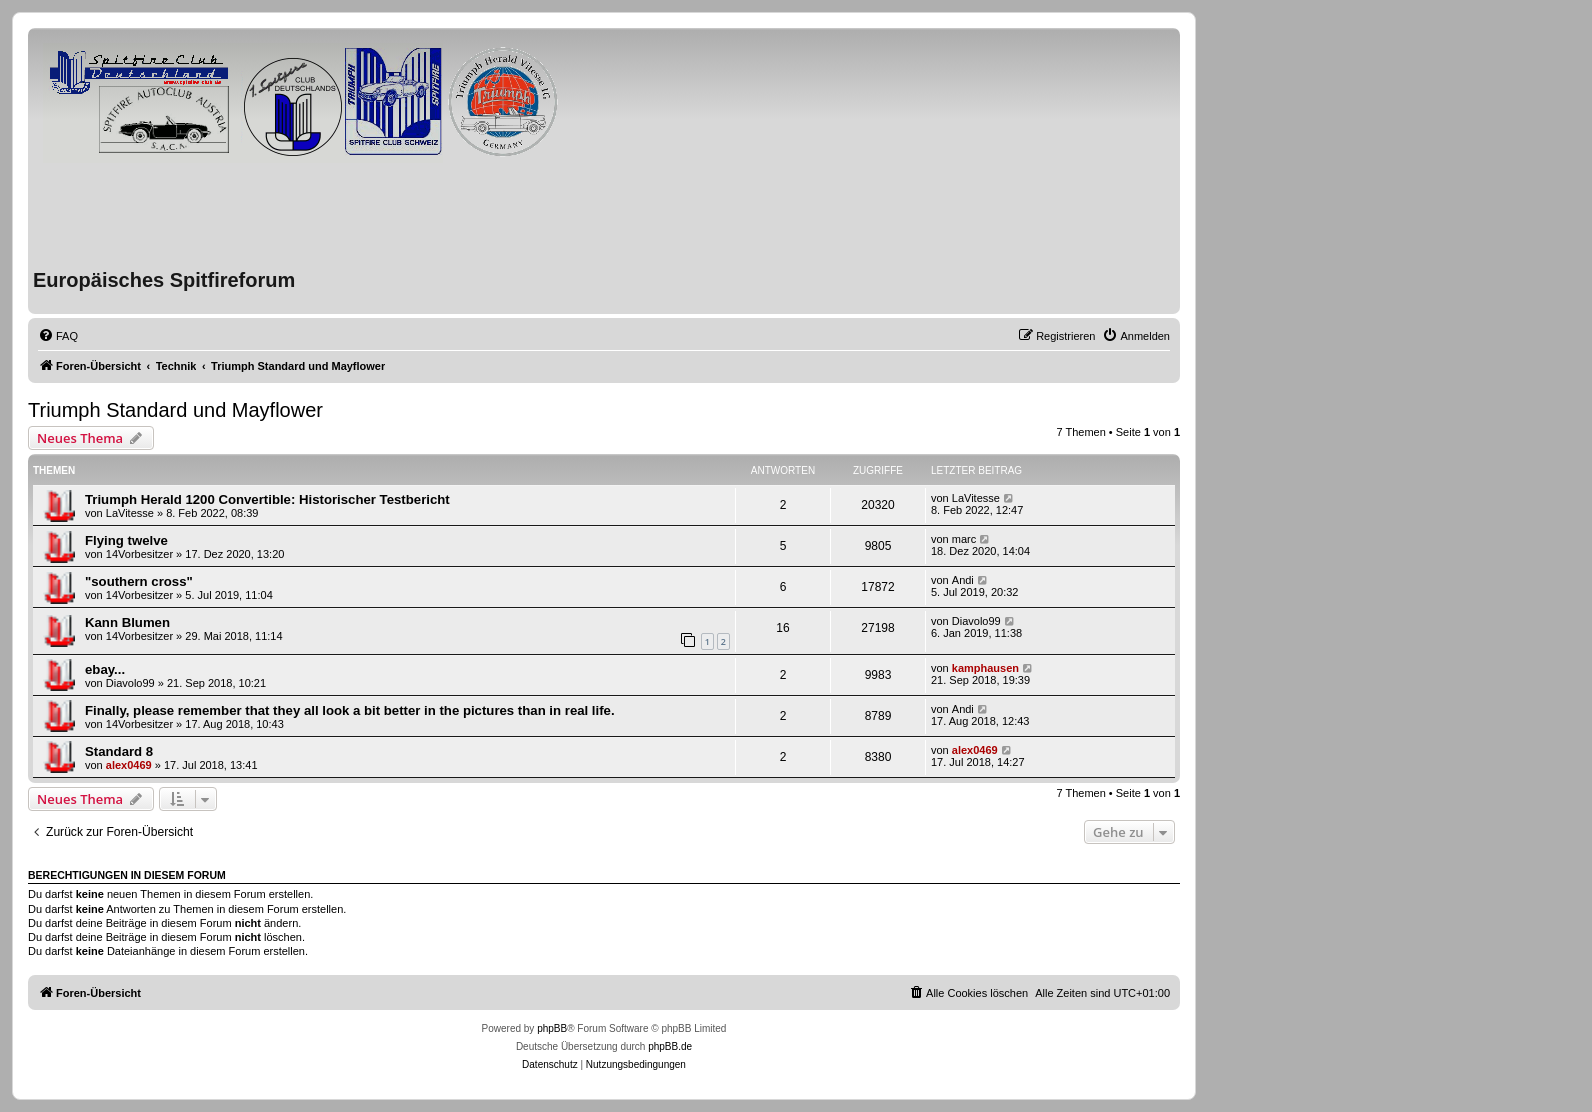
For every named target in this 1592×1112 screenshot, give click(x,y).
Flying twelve (126, 540)
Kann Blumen (127, 622)
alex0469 (129, 765)
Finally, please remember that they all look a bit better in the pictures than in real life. (350, 710)
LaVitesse (130, 513)
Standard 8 (119, 751)
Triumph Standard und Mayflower (175, 410)
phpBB (552, 1028)
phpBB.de (670, 1046)
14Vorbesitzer (139, 554)
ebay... (105, 669)
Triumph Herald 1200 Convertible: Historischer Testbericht (267, 499)
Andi (963, 580)
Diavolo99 (976, 621)
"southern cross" (139, 581)
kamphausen (985, 668)
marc (964, 539)
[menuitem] (58, 336)
